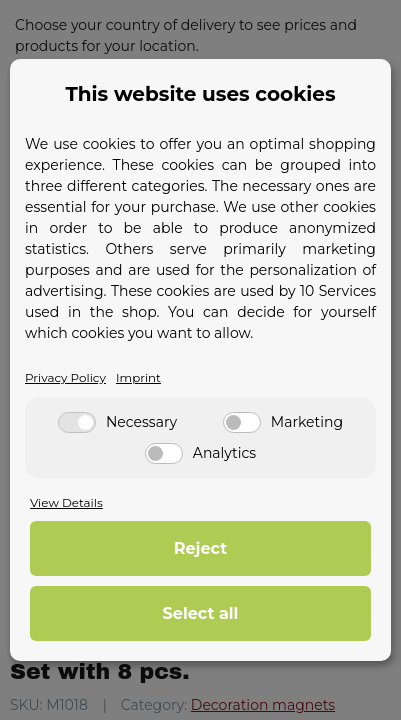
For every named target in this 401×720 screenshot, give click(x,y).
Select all (201, 613)
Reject (200, 548)
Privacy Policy (65, 377)
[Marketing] (242, 422)
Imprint (138, 377)
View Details (66, 502)
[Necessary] (77, 422)
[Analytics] (164, 453)
